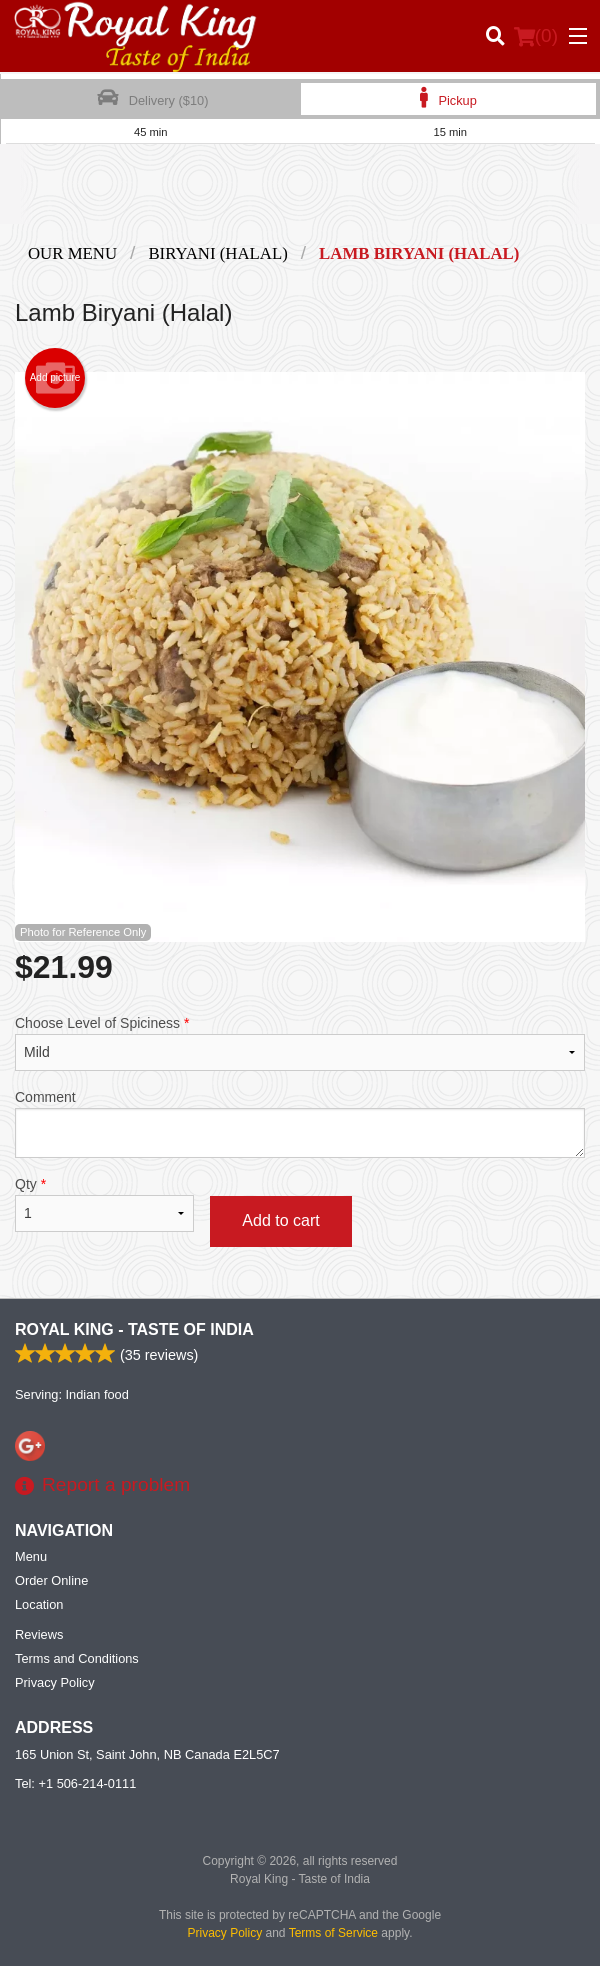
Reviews (39, 1634)
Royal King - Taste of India (134, 1329)
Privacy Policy (55, 1682)
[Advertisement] (300, 199)
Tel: (75, 1783)
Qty (104, 1204)
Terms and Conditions (77, 1658)
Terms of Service (333, 1933)
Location (39, 1604)
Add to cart (280, 1220)
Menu (31, 1556)
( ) (536, 36)
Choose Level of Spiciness (300, 1043)
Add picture (55, 378)
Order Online (51, 1580)
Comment (300, 1123)
